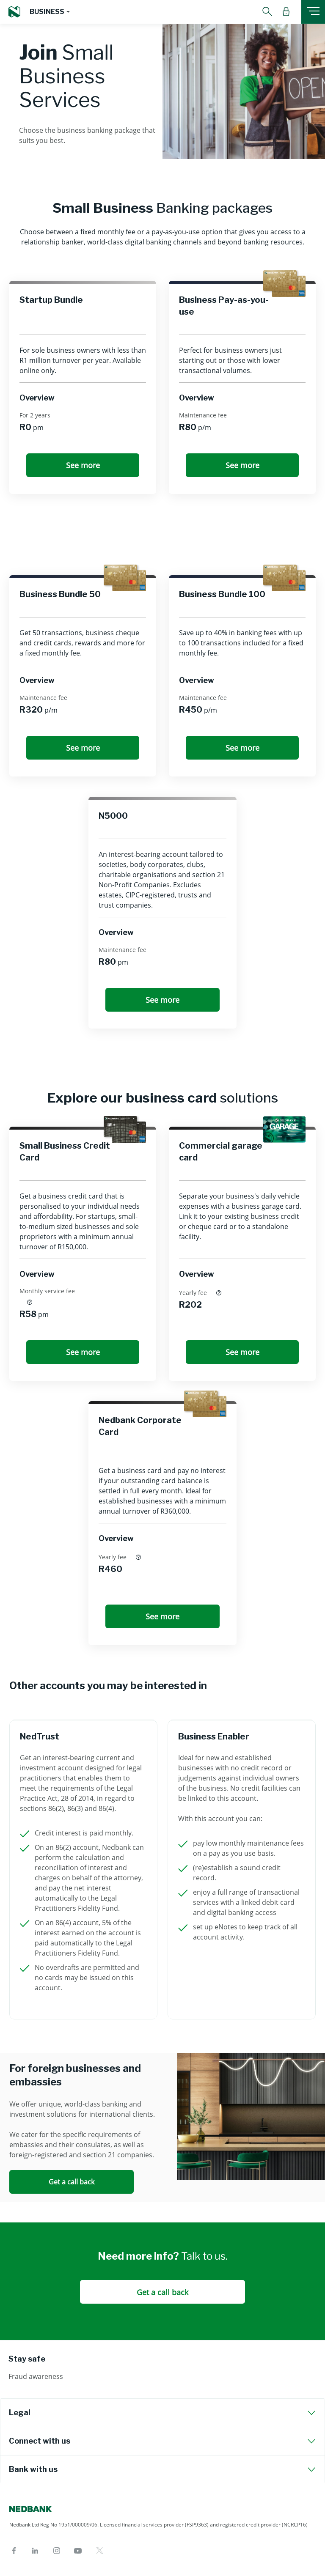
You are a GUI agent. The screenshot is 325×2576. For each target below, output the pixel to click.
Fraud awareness (35, 2376)
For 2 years (34, 415)
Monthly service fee (47, 1296)
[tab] (162, 2412)
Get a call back (71, 2181)
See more (83, 465)
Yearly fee (200, 1292)
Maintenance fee (203, 415)
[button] (49, 12)
